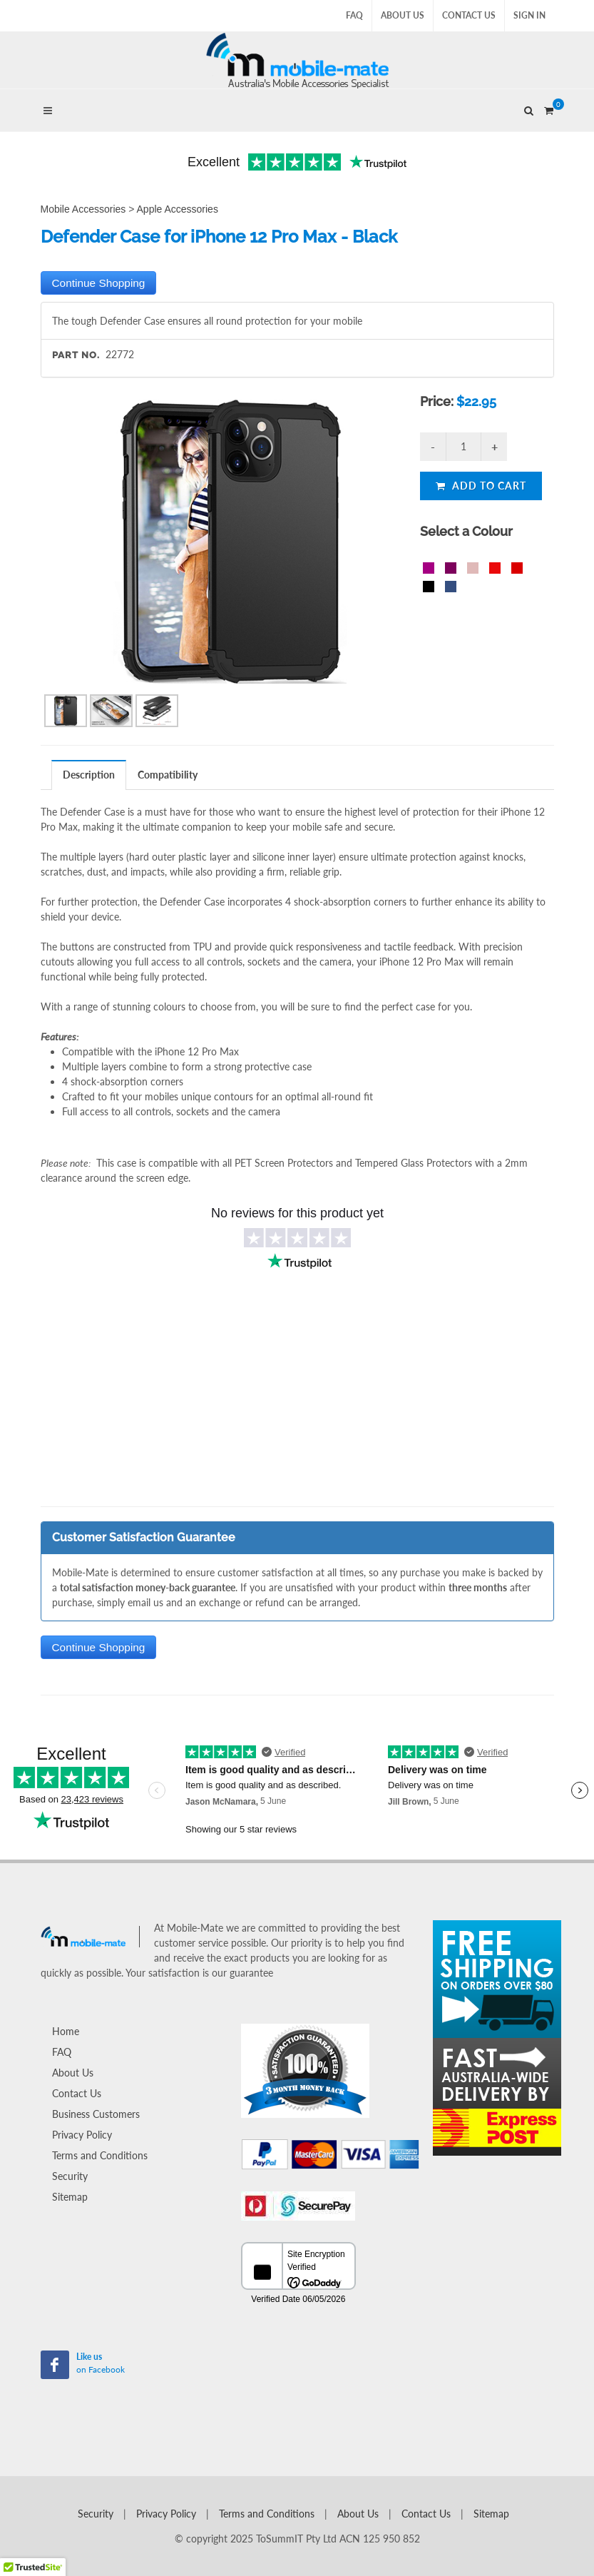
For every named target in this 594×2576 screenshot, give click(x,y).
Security (70, 2176)
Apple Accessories (177, 209)
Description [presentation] (89, 775)
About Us (402, 15)
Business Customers (96, 2114)
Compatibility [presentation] (168, 775)
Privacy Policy (82, 2135)
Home (65, 2031)
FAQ (354, 15)
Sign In (529, 15)
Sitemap (70, 2197)
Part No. (76, 355)
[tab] (89, 774)
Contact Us (469, 15)
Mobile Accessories (83, 209)
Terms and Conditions (100, 2155)
